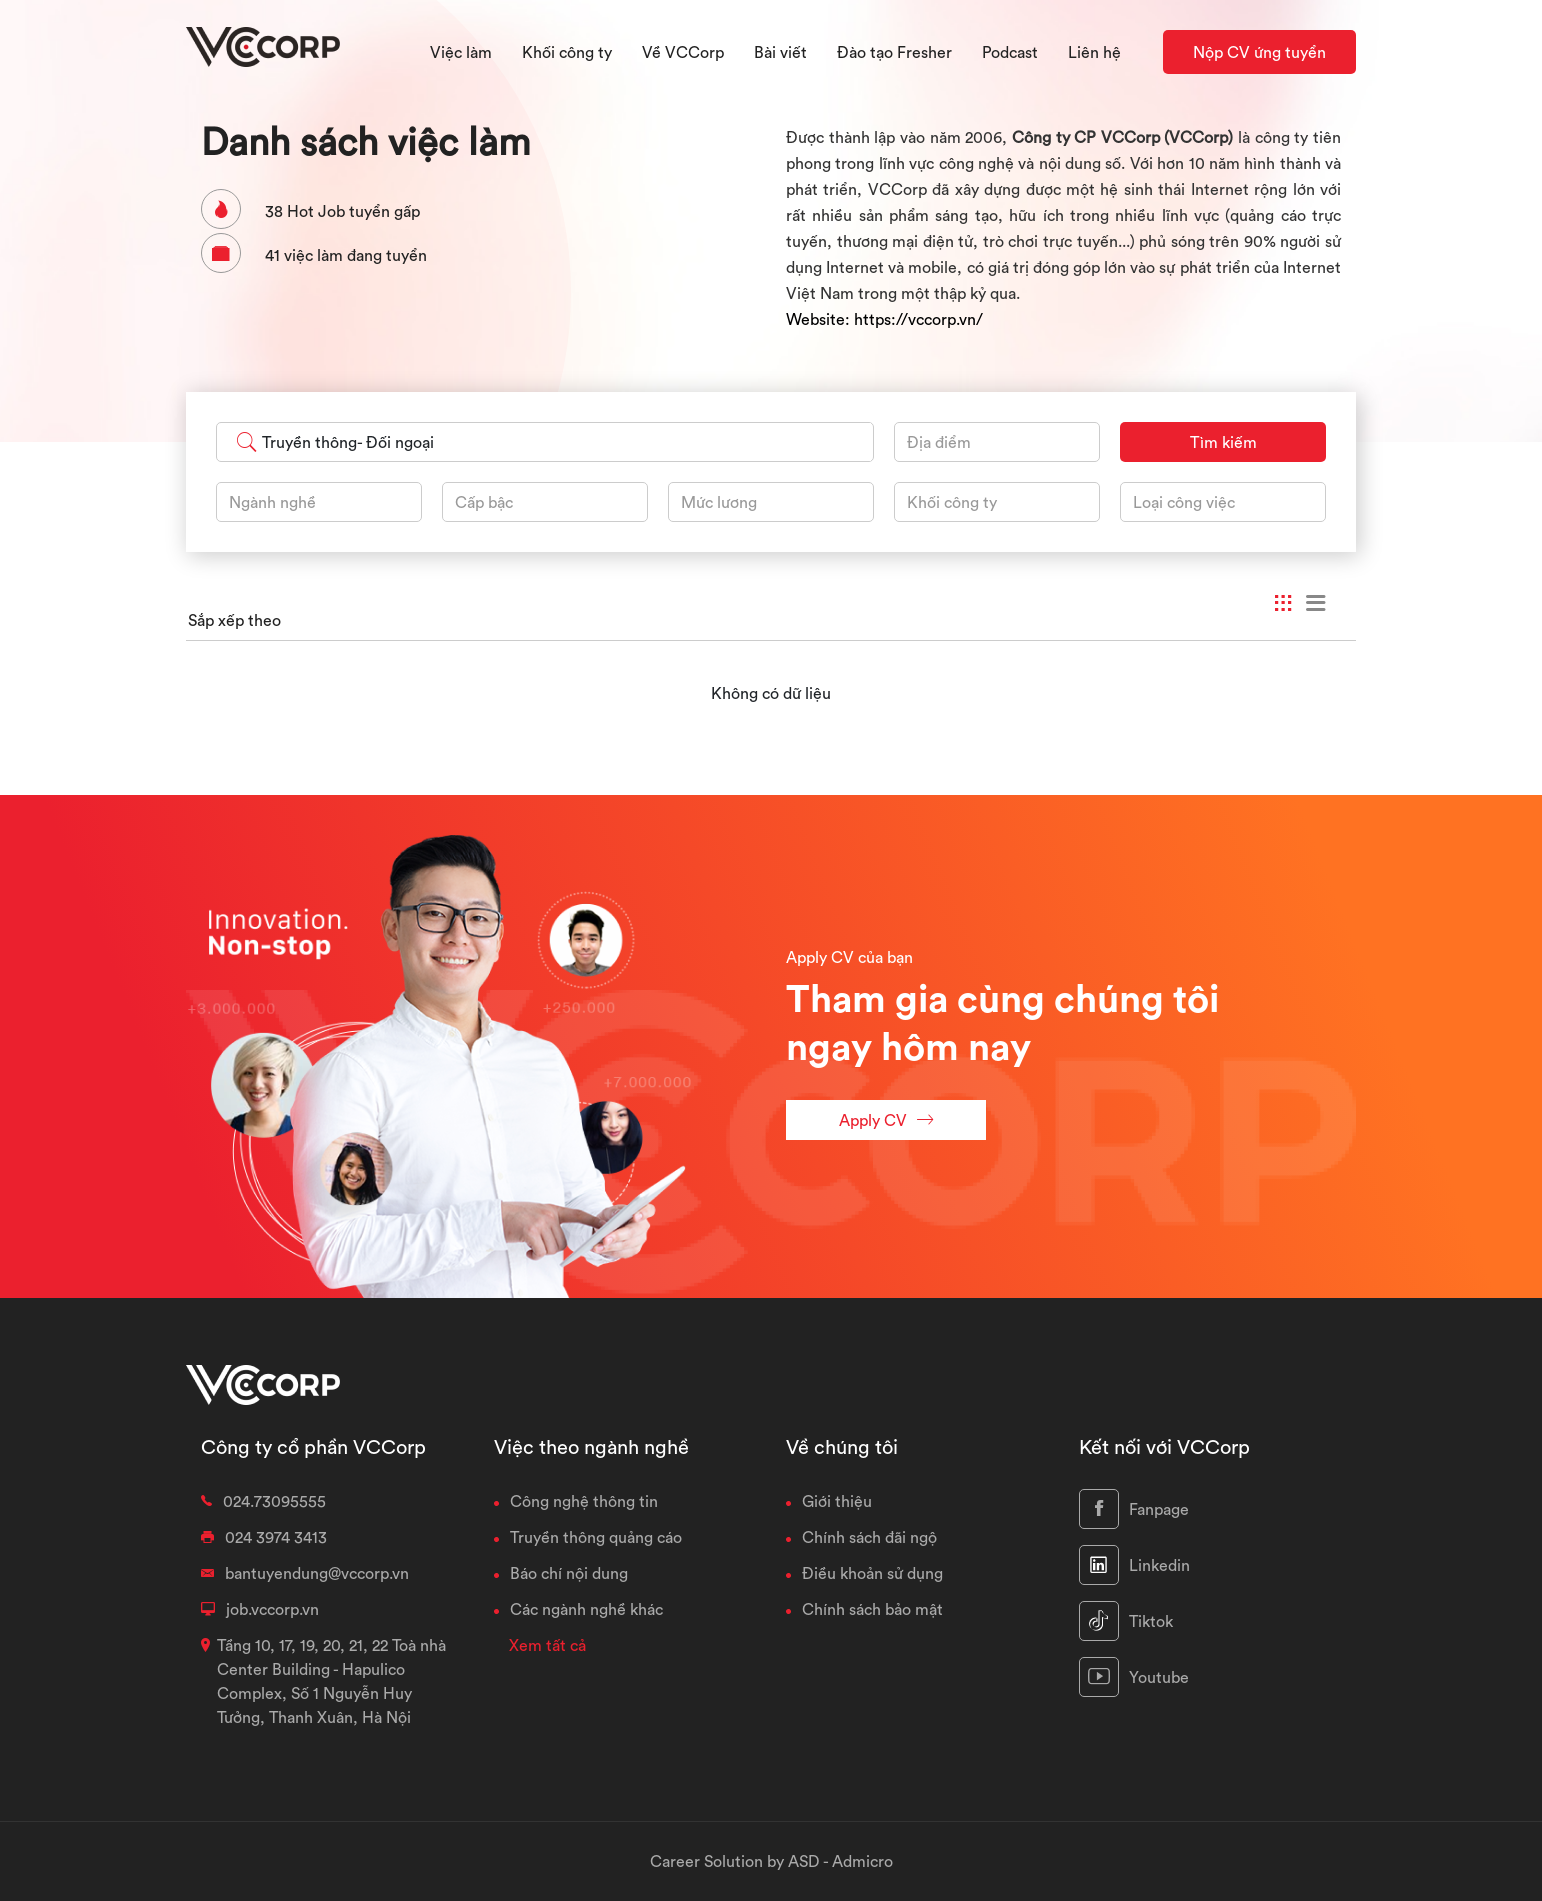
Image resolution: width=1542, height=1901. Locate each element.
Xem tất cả (547, 1645)
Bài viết (780, 52)
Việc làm (461, 52)
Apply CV (886, 1119)
